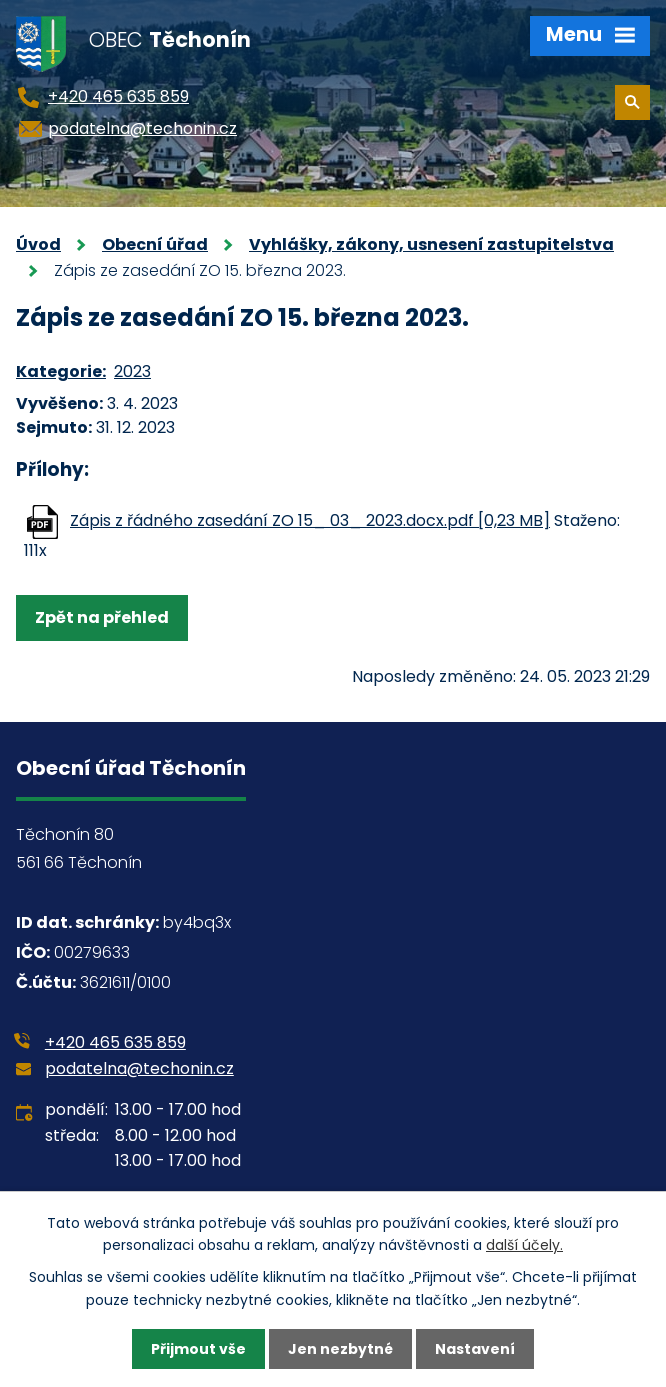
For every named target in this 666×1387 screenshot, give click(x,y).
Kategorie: (61, 371)
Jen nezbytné (340, 1349)
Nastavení (475, 1349)
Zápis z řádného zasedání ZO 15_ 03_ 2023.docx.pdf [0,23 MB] (310, 520)
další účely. (524, 1245)
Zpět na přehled (102, 617)
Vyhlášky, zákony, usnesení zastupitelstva (431, 244)
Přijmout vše (198, 1349)
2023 (132, 371)
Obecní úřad (155, 244)
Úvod (38, 244)
